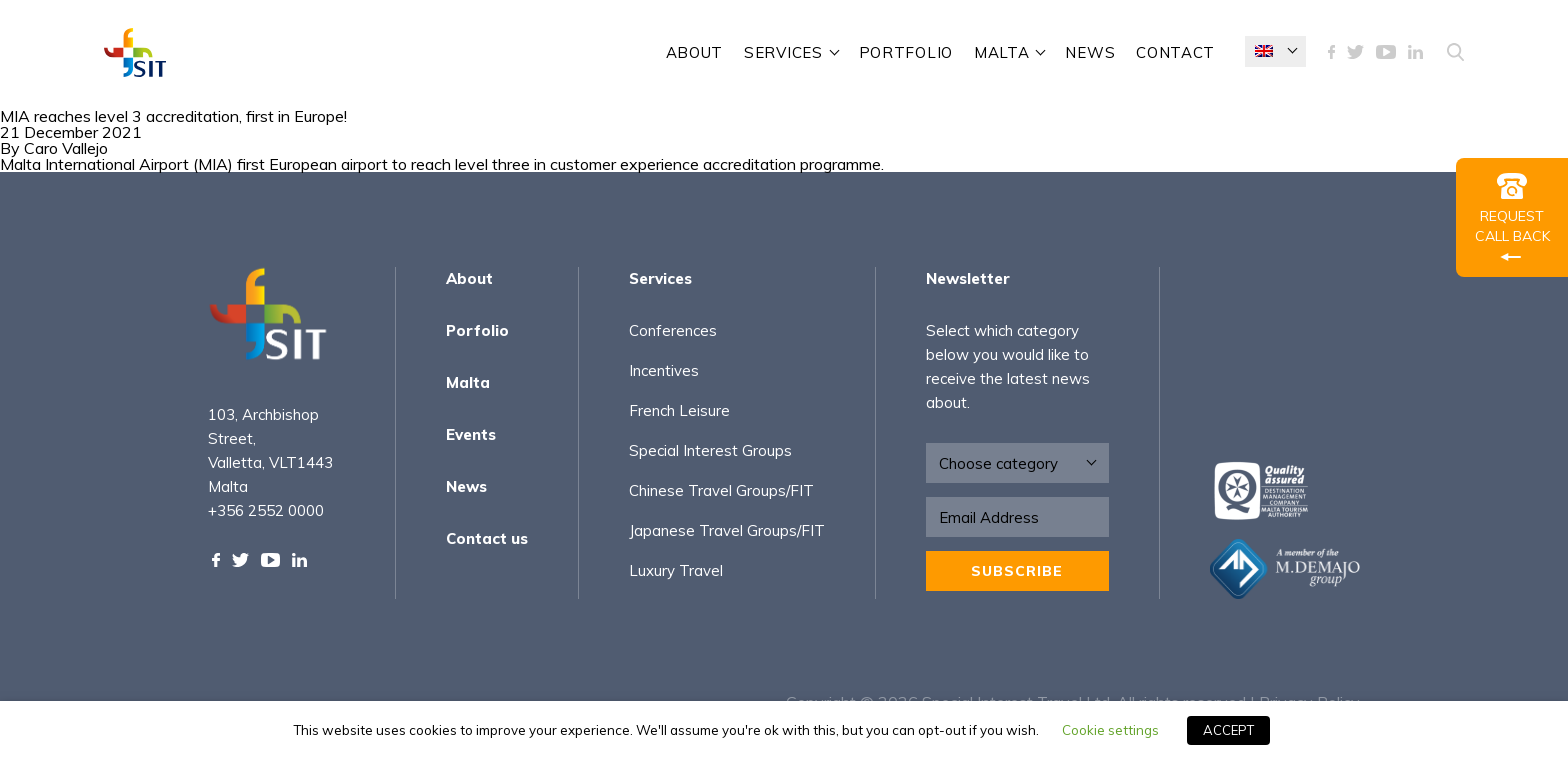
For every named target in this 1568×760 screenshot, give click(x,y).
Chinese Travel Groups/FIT (721, 490)
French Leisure (679, 410)
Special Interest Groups (710, 450)
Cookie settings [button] (1110, 730)
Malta (1002, 52)
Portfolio (906, 52)
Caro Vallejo (66, 148)
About (695, 52)
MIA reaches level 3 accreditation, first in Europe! (173, 116)
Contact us (487, 538)
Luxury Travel (676, 570)
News (1090, 52)
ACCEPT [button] (1228, 730)
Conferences (673, 330)
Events (471, 434)
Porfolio (477, 330)
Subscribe (1017, 571)
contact (1175, 52)
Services (660, 278)
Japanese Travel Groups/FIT (727, 530)
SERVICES (783, 52)
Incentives (664, 370)
